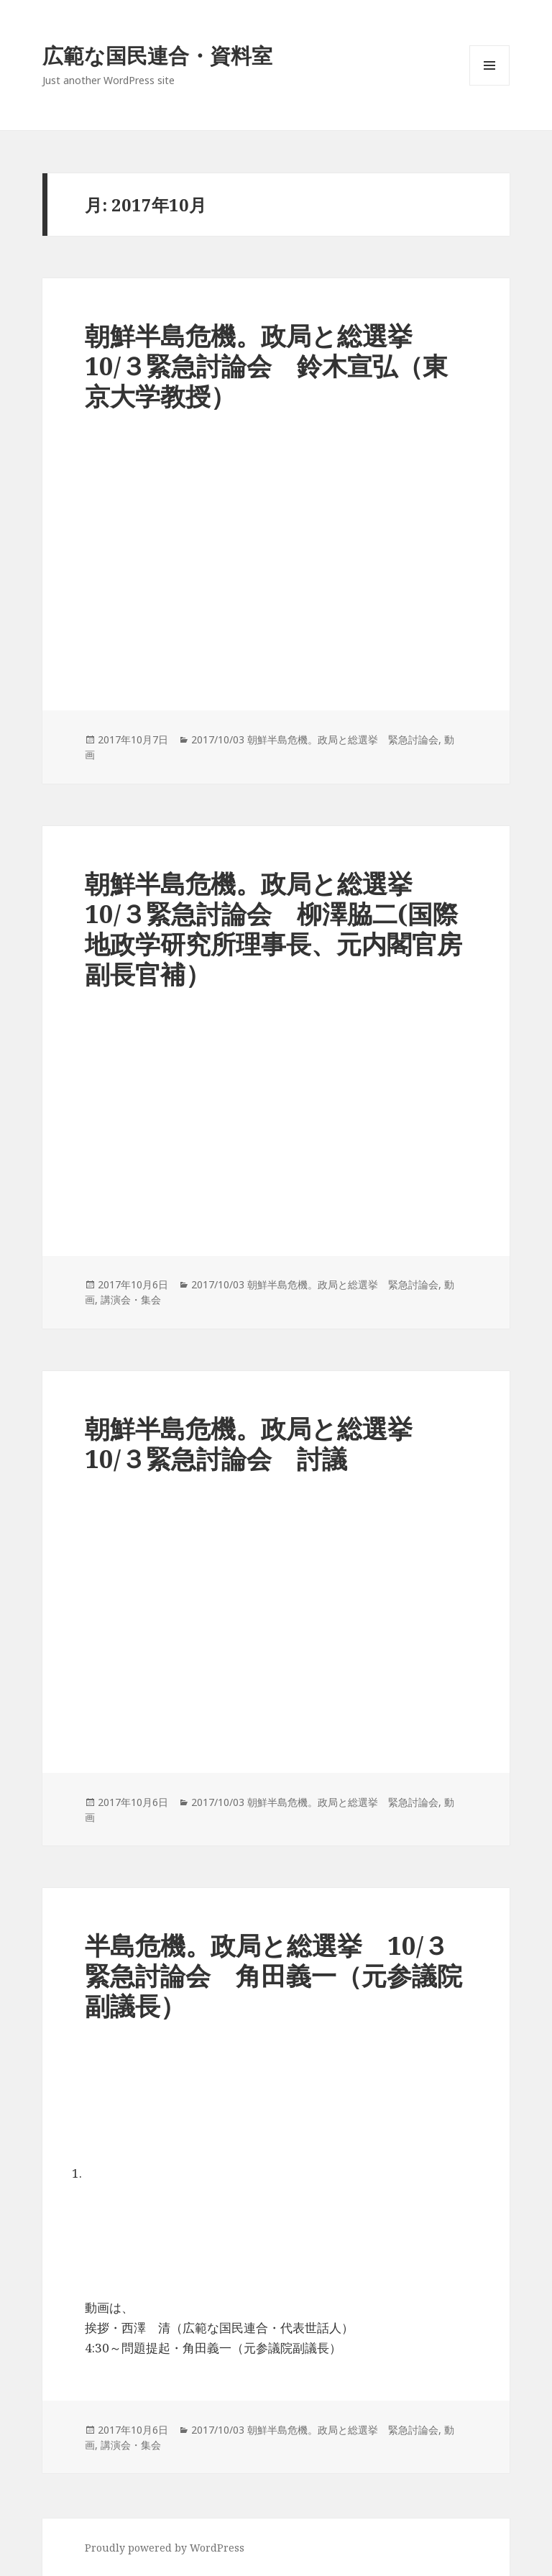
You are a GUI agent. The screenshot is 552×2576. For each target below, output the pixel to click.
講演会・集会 (131, 1299)
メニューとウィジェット (489, 85)
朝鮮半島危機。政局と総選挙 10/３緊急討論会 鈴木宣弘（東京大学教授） (266, 365)
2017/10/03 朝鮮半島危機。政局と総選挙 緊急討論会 (314, 739)
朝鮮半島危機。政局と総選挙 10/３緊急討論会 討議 (261, 1443)
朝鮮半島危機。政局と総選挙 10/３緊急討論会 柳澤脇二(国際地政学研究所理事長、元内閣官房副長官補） (273, 928)
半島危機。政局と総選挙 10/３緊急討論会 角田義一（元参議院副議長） (273, 1975)
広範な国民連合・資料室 (157, 55)
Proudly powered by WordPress (164, 2547)
